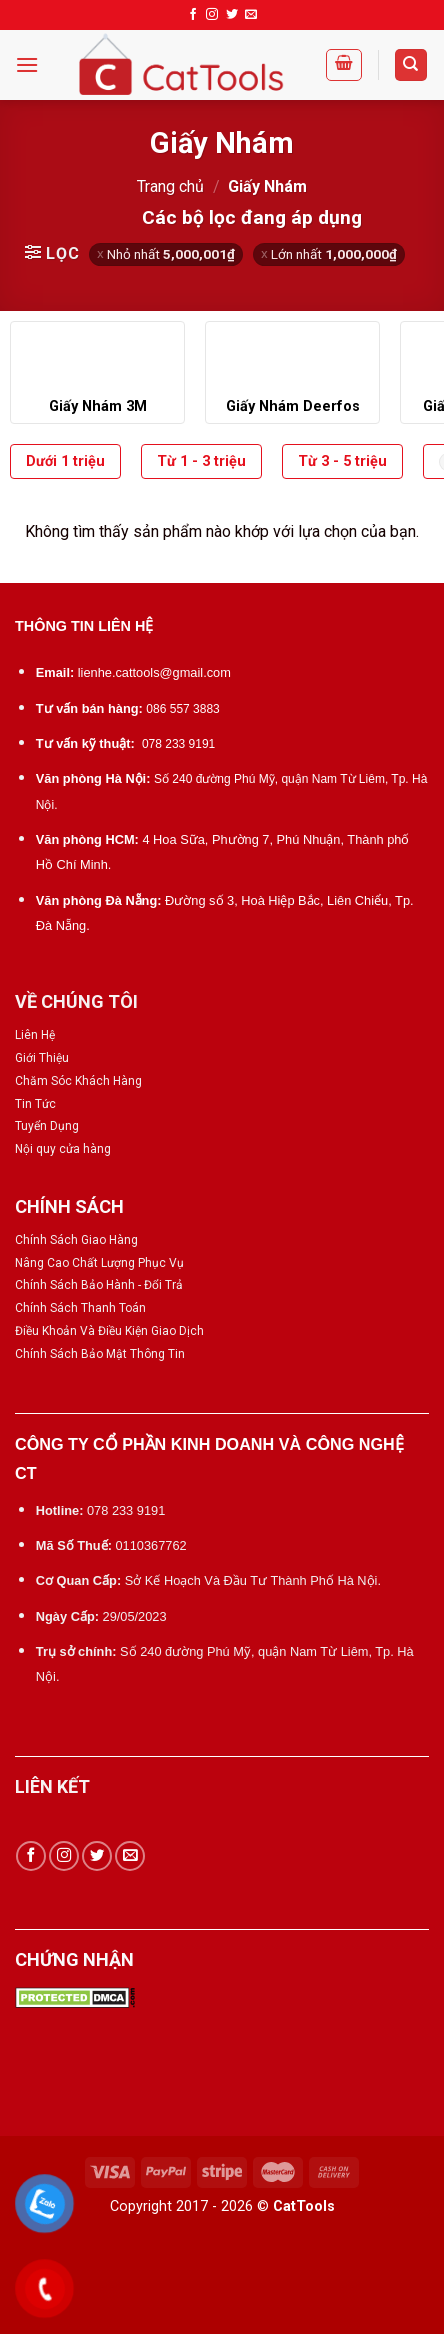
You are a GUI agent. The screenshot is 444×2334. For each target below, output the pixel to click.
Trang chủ (170, 186)
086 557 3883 (182, 709)
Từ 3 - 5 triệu (342, 461)
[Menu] (27, 64)
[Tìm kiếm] (411, 65)
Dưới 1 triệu (65, 461)
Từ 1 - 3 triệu (201, 461)
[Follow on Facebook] (193, 15)
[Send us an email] (251, 15)
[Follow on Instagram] (212, 15)
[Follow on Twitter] (232, 15)
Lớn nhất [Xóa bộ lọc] (334, 254)
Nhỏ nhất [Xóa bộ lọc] (171, 254)
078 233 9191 (178, 744)
